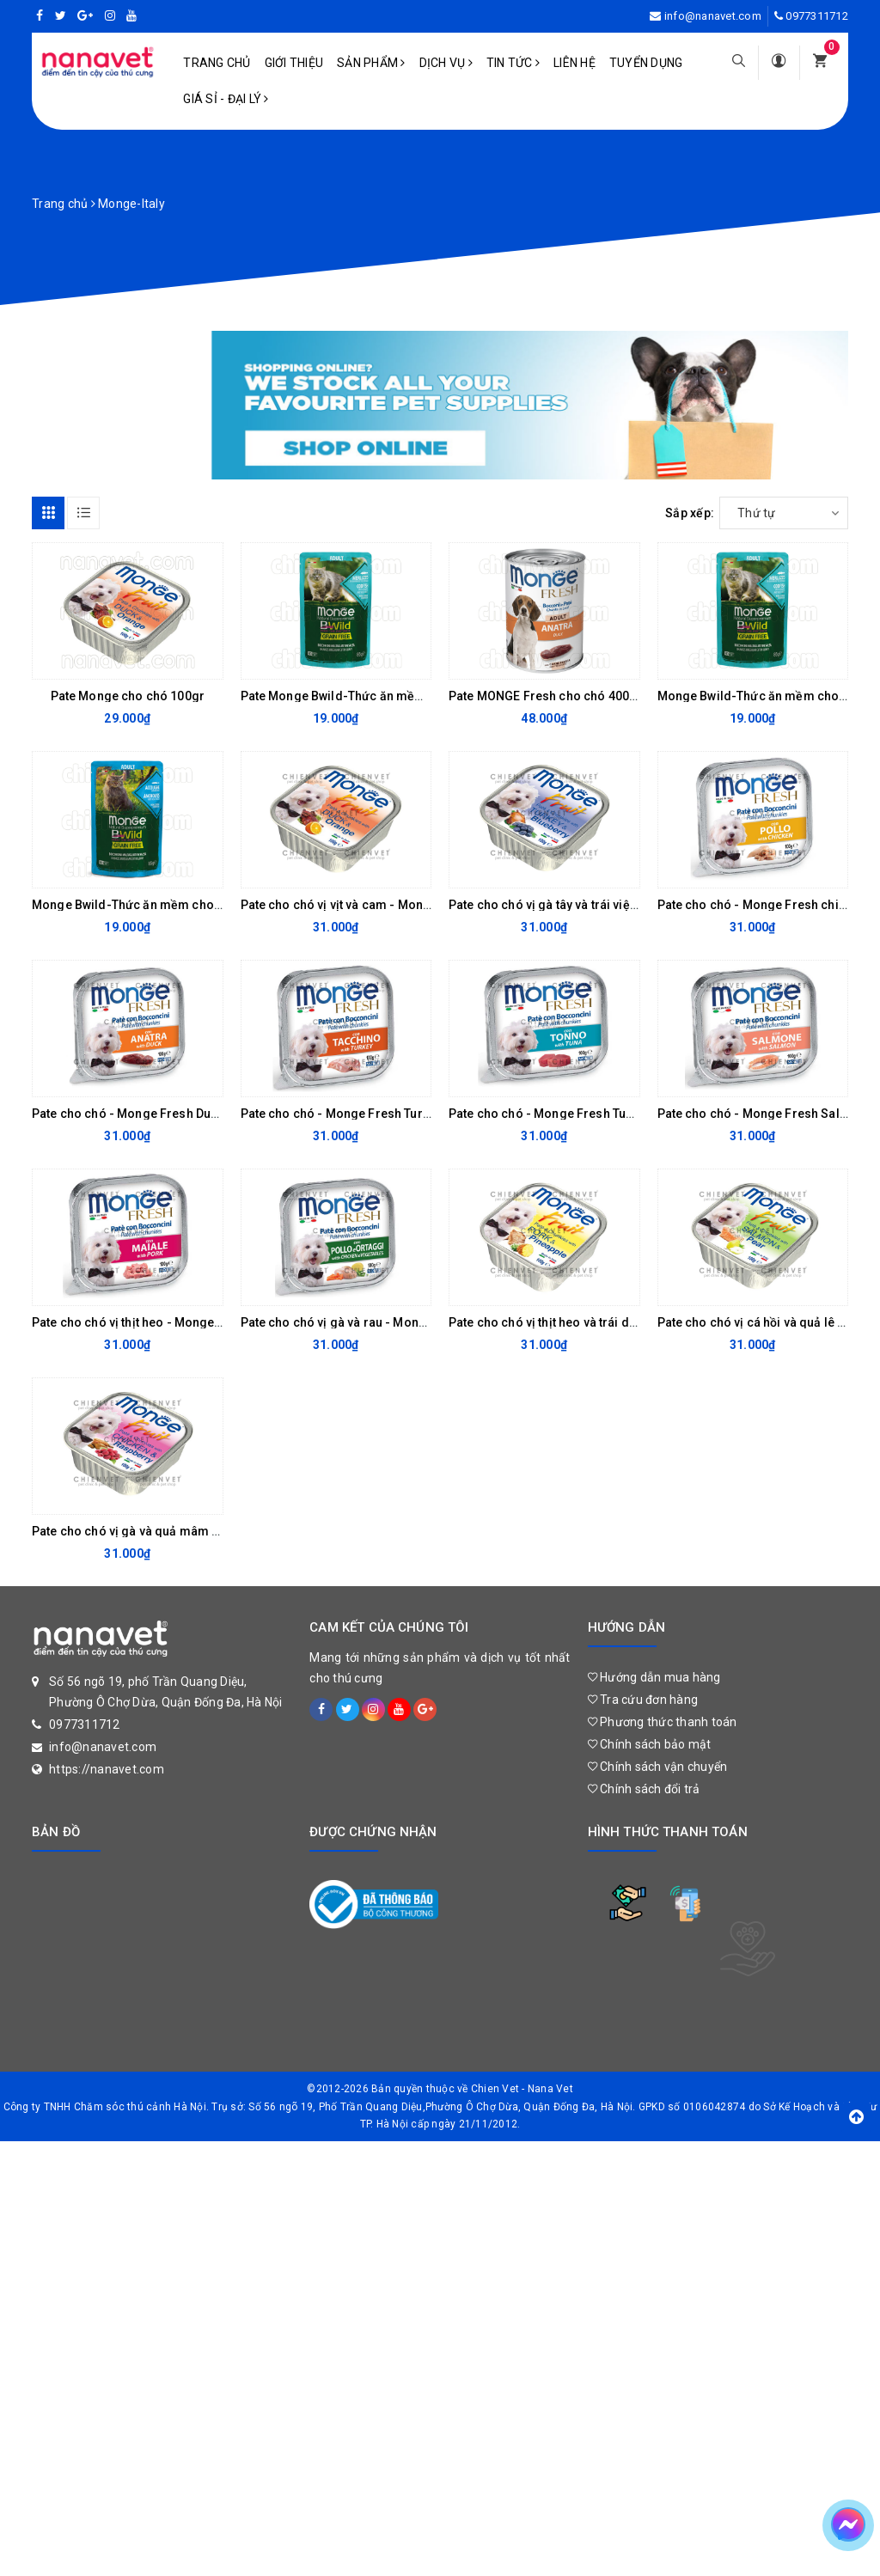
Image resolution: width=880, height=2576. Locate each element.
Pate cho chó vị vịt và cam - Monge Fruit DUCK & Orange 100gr (417, 905)
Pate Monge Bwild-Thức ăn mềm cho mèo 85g (372, 696)
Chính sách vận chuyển (658, 1766)
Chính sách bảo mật (650, 1744)
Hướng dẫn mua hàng (654, 1677)
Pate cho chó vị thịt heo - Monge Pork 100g (154, 1322)
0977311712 (816, 15)
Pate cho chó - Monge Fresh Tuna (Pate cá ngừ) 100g (599, 1113)
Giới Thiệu (294, 63)
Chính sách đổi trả (644, 1789)
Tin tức (513, 63)
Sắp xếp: (689, 513)
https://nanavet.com (106, 1769)
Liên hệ (574, 63)
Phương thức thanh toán (662, 1722)
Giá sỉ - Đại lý (225, 99)
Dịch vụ (446, 63)
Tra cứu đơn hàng (643, 1699)
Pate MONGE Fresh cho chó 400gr (545, 696)
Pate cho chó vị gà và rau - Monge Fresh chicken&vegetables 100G (430, 1322)
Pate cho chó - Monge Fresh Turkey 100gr (360, 1113)
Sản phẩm (371, 63)
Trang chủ (216, 63)
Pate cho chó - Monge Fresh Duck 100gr (146, 1113)
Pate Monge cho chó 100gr (128, 696)
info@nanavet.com (712, 15)
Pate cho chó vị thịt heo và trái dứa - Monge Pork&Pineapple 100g (635, 1322)
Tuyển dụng (646, 63)
